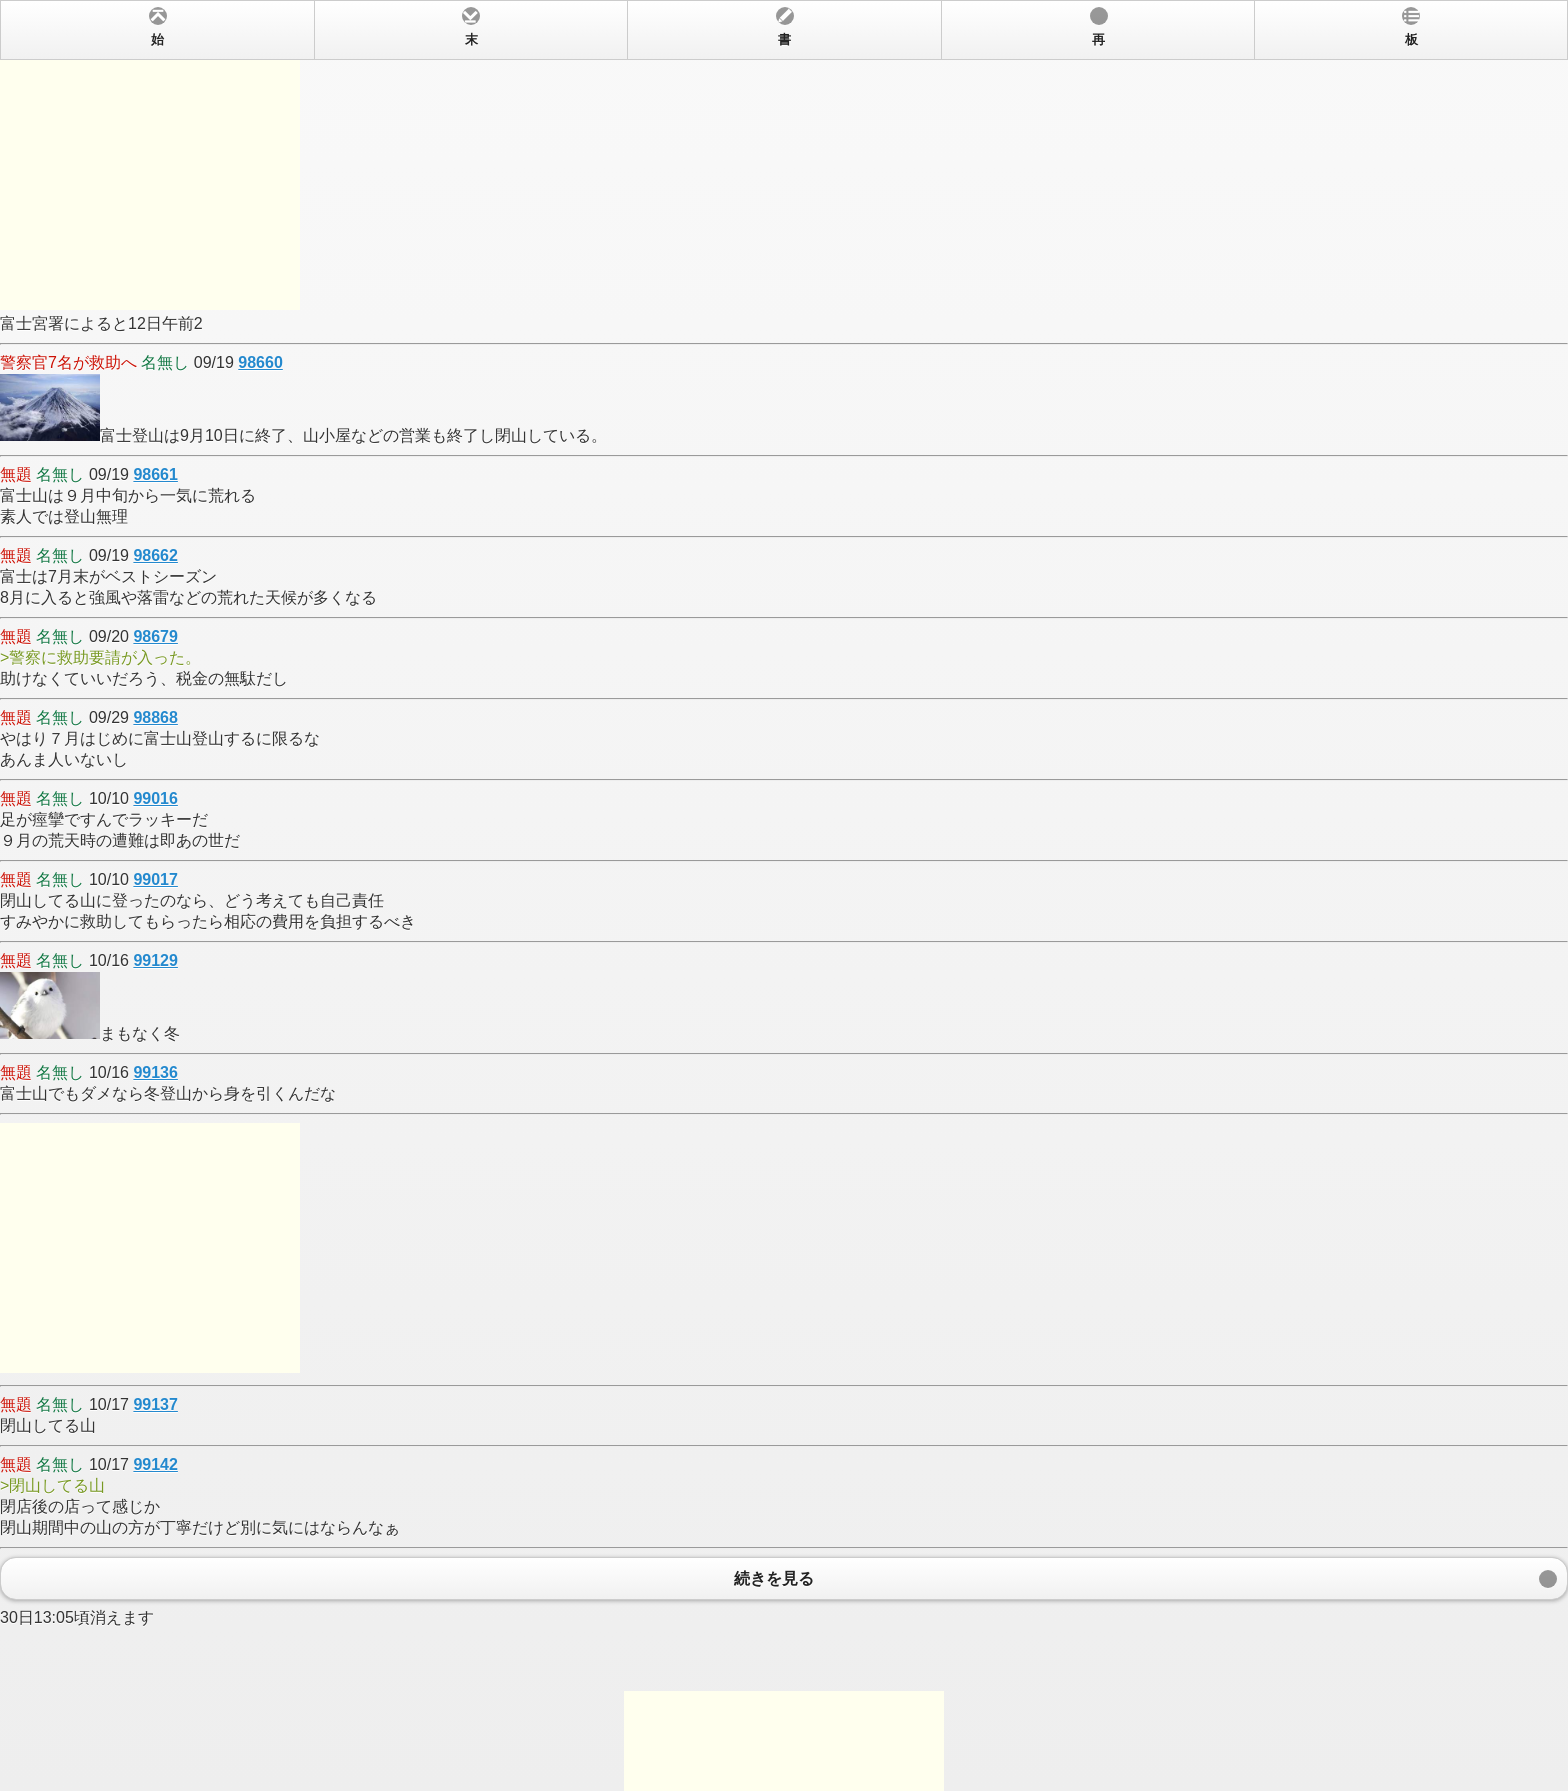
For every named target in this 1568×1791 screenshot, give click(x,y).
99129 (155, 960)
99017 (155, 879)
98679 (155, 636)
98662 (155, 555)
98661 (155, 474)
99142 (155, 1464)
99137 (155, 1404)
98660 (260, 362)
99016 (155, 798)
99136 (155, 1072)
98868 (155, 717)
